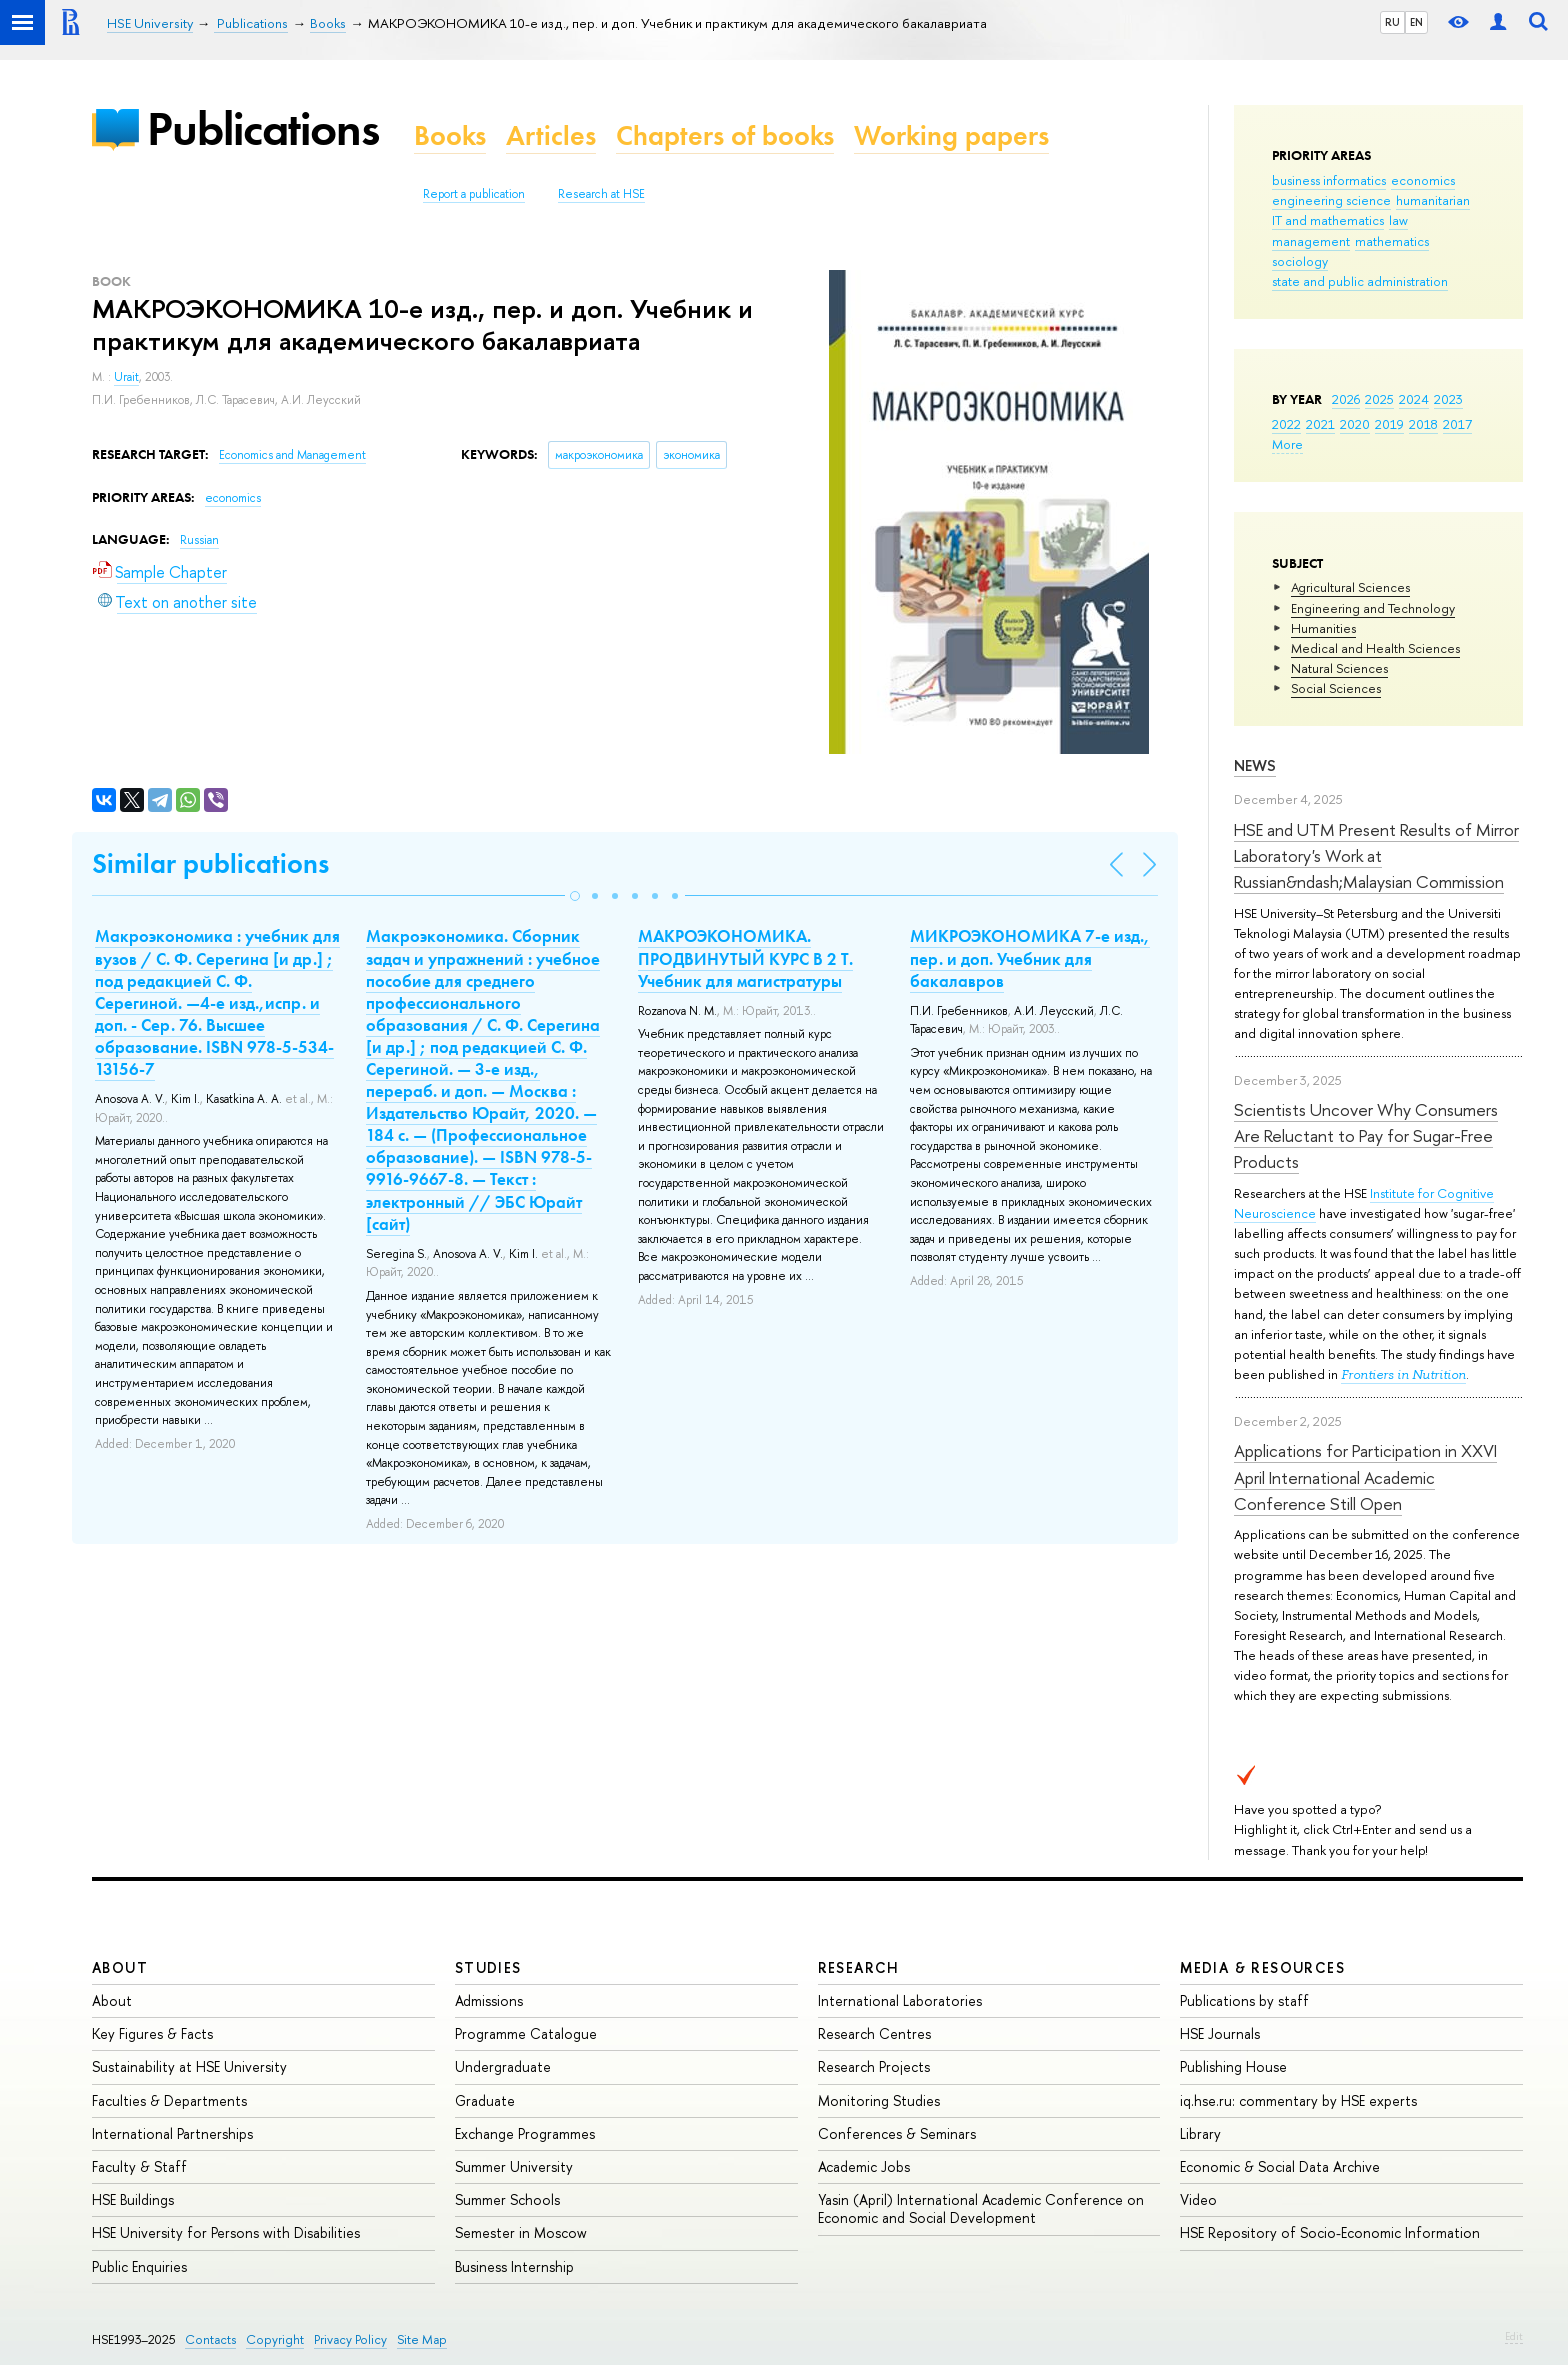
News (1255, 765)
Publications (263, 128)
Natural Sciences (1339, 668)
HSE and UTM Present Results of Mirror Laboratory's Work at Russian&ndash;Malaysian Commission (1376, 856)
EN (1416, 22)
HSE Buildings (133, 2199)
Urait (126, 377)
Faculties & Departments (169, 2100)
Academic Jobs (864, 2166)
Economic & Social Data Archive (1280, 2166)
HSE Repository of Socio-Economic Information (1330, 2232)
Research (859, 1967)
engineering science (1331, 200)
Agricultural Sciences (1350, 587)
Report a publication (474, 194)
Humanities (1323, 628)
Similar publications (210, 863)
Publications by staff (1244, 2000)
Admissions (489, 2000)
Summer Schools (507, 2199)
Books (450, 135)
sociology (1300, 261)
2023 (1448, 399)
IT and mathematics (1328, 220)
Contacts (210, 2339)
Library (1200, 2133)
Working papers (951, 135)
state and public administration (1360, 281)
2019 (1389, 424)
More (1287, 444)
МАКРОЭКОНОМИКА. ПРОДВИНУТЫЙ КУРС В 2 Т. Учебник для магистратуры (745, 958)
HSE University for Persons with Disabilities (226, 2232)
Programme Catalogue (526, 2033)
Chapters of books (725, 135)
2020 (1355, 424)
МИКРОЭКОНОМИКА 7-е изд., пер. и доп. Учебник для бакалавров (1030, 958)
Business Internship (514, 2266)
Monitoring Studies (879, 2100)
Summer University (514, 2166)
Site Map (422, 2339)
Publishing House (1233, 2066)
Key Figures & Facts (152, 2033)
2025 (1379, 399)
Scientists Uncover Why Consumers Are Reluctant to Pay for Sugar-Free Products (1366, 1136)
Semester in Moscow (521, 2232)
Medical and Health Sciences (1375, 648)
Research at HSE (601, 194)
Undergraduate (503, 2066)
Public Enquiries (139, 2266)
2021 (1320, 424)
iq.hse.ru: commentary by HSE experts (1298, 2100)
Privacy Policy (350, 2339)
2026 (1346, 399)
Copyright (275, 2339)
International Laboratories (900, 2000)
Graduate (485, 2100)
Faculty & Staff (139, 2166)
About (120, 1967)
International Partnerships (172, 2133)
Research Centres (874, 2033)
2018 (1423, 424)
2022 (1286, 424)
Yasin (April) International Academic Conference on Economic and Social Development (981, 2208)
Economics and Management (292, 455)
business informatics (1329, 180)
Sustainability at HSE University (189, 2066)
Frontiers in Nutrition (1403, 1374)
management (1311, 241)
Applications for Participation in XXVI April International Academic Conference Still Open (1365, 1477)
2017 (1457, 424)
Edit (1514, 2336)
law (1398, 220)
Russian (199, 540)
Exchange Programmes (525, 2133)
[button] (575, 896)
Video (1198, 2199)
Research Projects (874, 2066)
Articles (551, 135)
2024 (1414, 399)
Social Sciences (1336, 688)
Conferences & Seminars (897, 2133)
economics (1423, 180)
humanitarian (1433, 200)
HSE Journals (1220, 2033)
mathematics (1392, 241)
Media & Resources (1262, 1967)
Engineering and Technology (1373, 608)
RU (1392, 22)
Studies (488, 1967)
